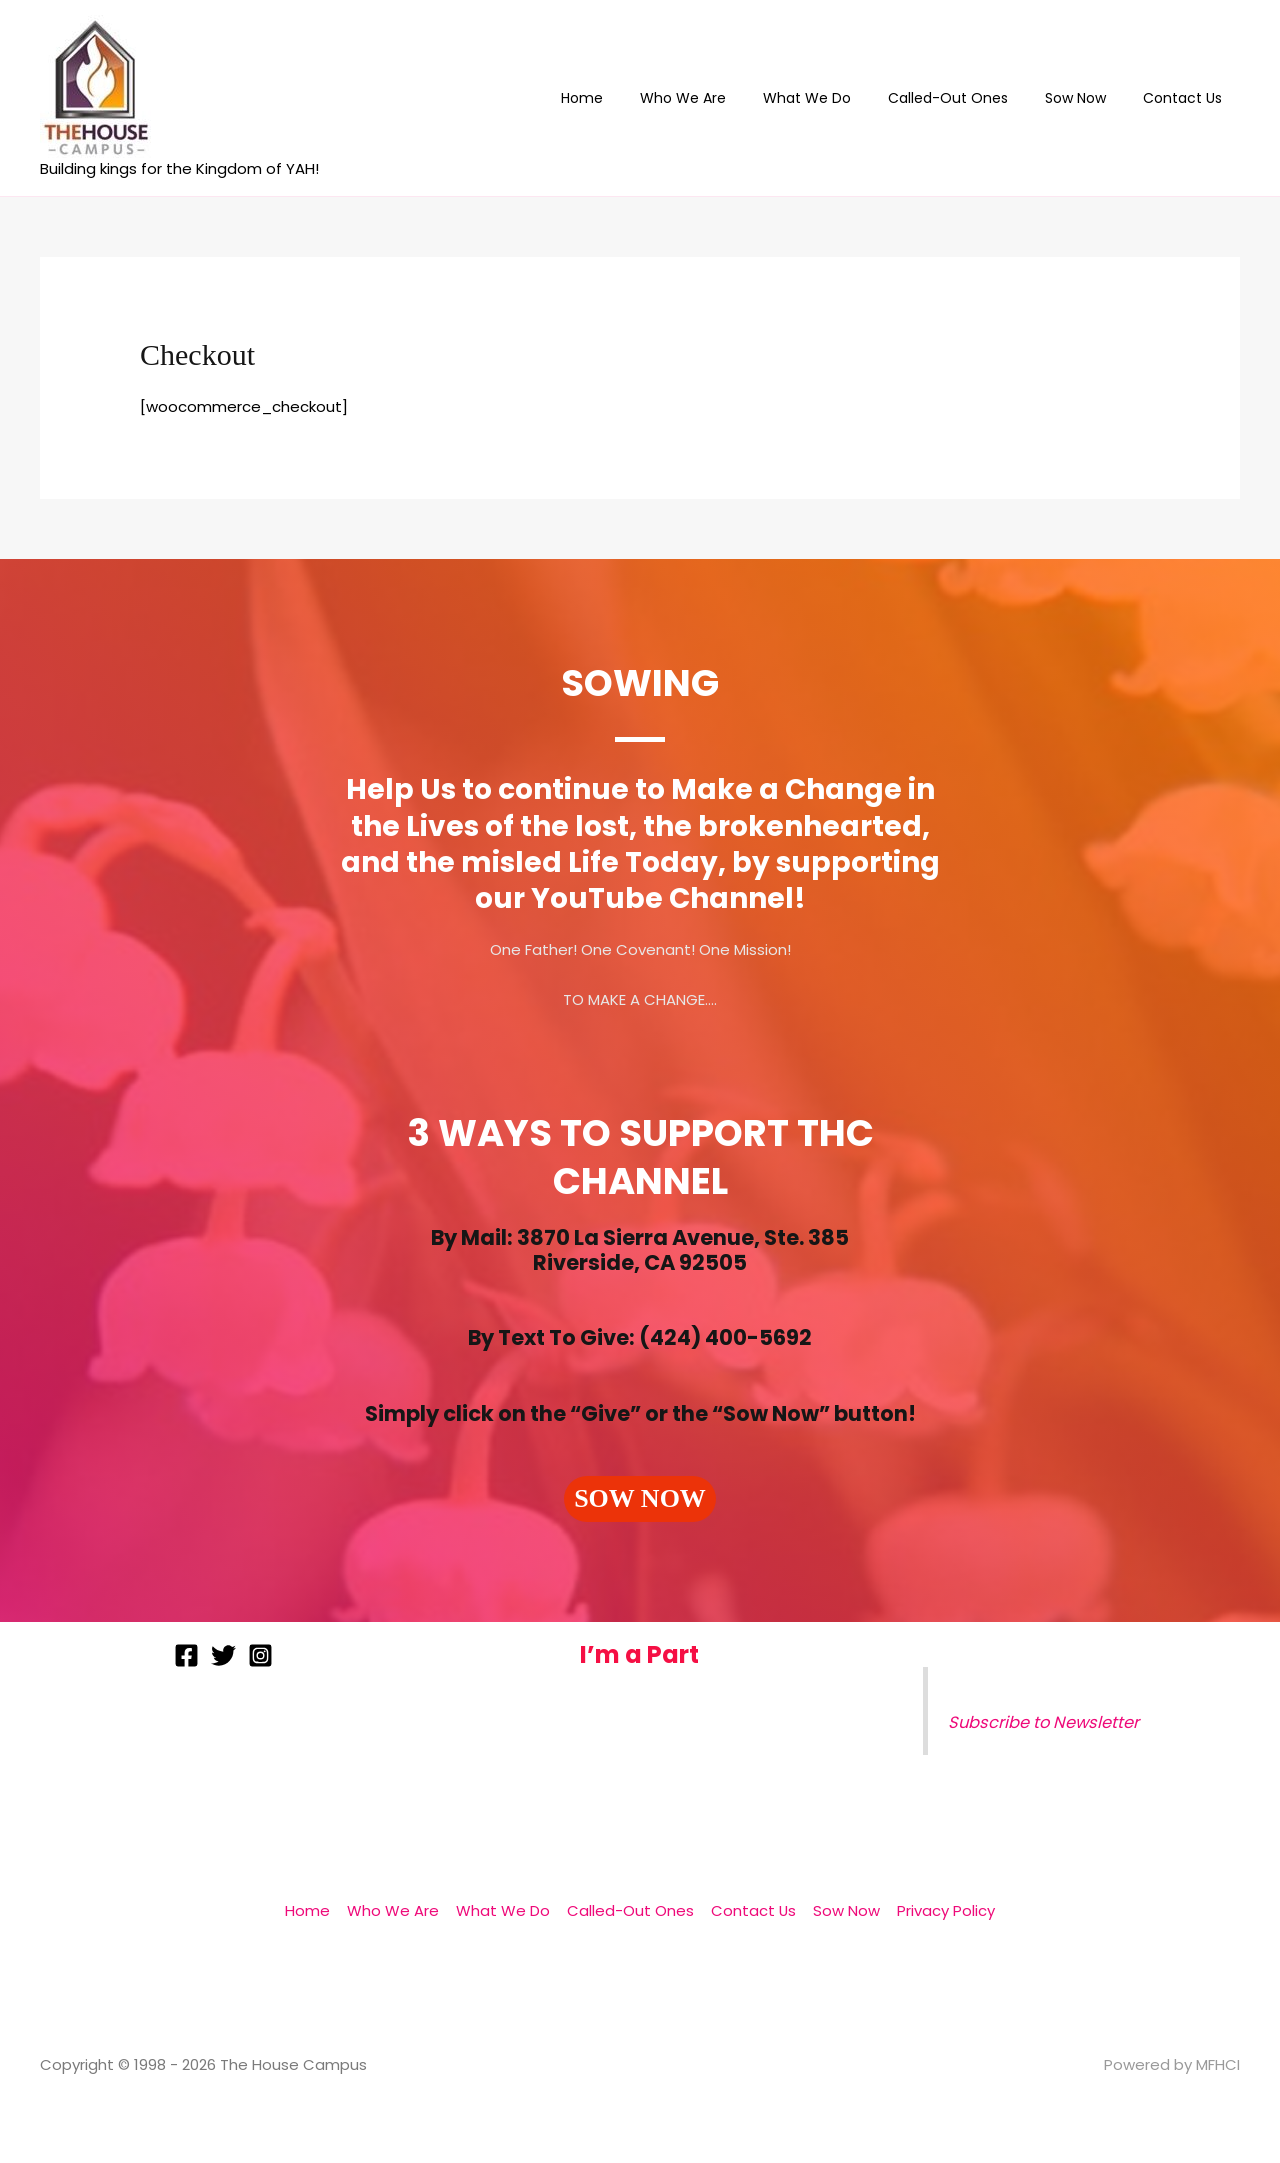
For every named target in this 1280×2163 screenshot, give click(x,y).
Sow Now (1088, 98)
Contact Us (1186, 98)
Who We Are (723, 98)
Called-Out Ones (970, 98)
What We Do (838, 98)
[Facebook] (186, 1655)
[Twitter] (223, 1655)
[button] (640, 1499)
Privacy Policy (941, 1910)
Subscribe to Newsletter (1045, 1722)
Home (631, 98)
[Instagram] (260, 1655)
